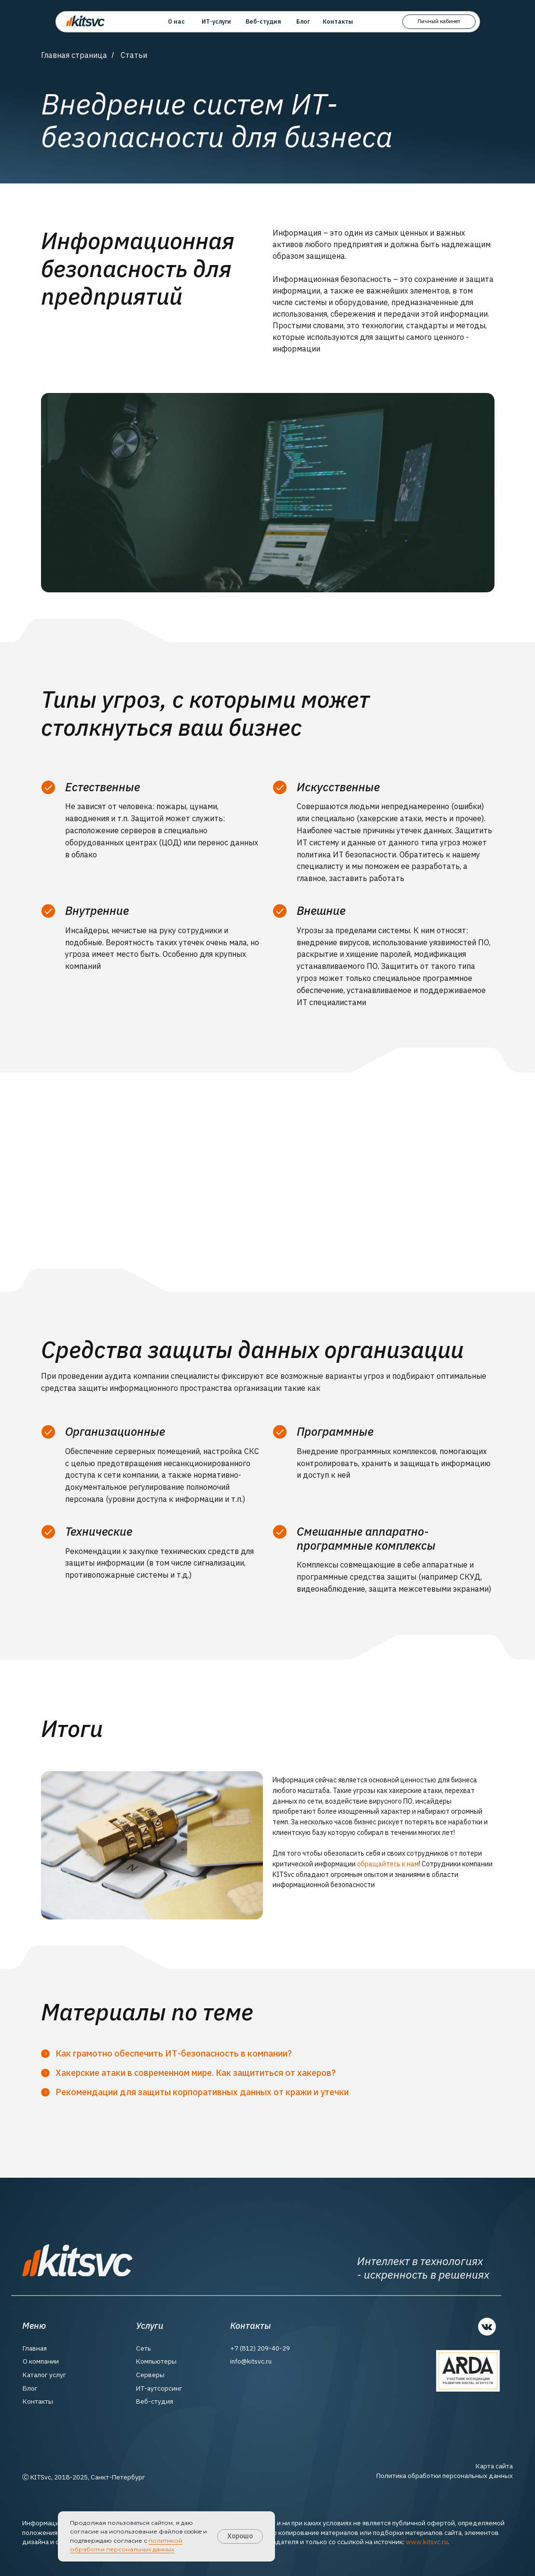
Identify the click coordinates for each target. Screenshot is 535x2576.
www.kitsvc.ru (427, 2541)
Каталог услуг (44, 2374)
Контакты (38, 2401)
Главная (35, 2348)
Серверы (150, 2374)
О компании (41, 2361)
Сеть (143, 2348)
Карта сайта (494, 2466)
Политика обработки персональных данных (444, 2475)
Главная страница (74, 55)
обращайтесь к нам (388, 1864)
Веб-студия (154, 2401)
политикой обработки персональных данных (126, 2545)
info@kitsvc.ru (251, 2361)
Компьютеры (156, 2361)
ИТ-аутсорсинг (159, 2388)
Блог (30, 2388)
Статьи (134, 55)
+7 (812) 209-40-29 (260, 2348)
